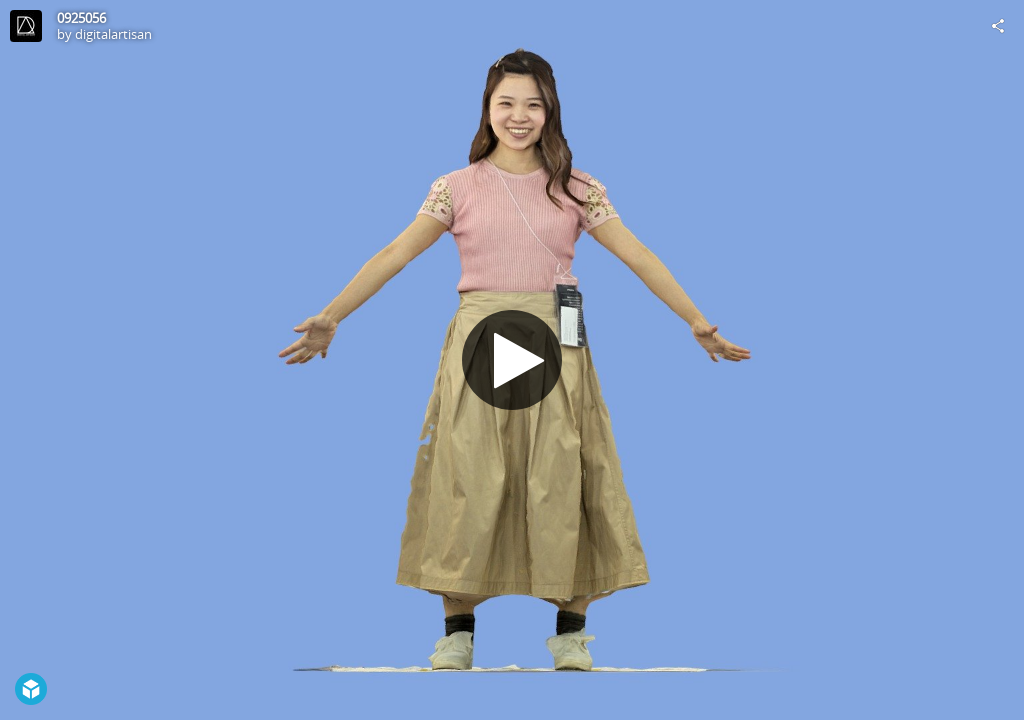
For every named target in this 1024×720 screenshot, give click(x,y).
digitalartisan (113, 34)
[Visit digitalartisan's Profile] (26, 26)
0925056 (81, 18)
